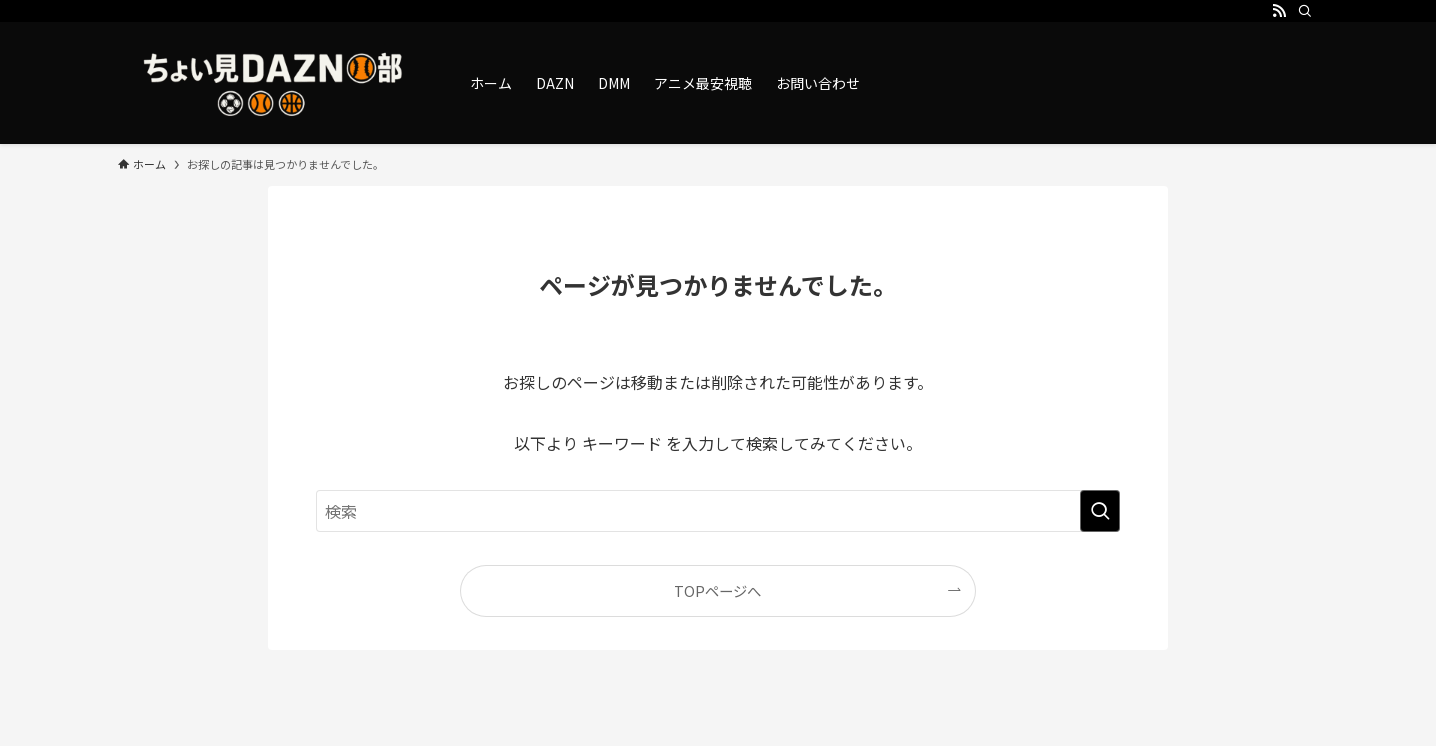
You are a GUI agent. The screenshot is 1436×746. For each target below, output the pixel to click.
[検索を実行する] (1100, 511)
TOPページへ (717, 590)
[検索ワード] (718, 511)
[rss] (1279, 11)
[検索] (1305, 11)
